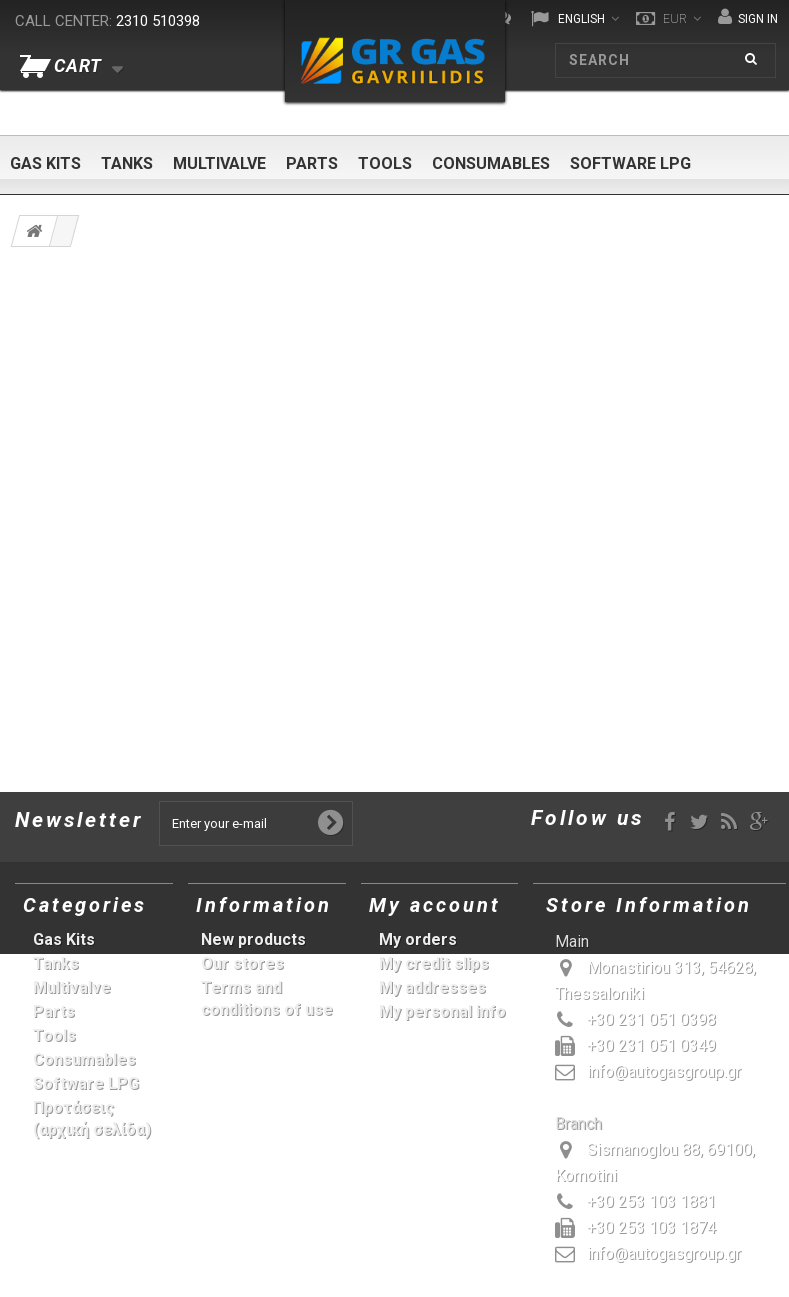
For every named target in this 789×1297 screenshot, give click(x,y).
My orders (418, 939)
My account (435, 905)
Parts (312, 163)
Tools (385, 163)
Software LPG (630, 163)
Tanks (127, 163)
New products (253, 939)
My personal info (442, 1011)
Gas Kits (45, 163)
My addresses (432, 987)
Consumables (491, 163)
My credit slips (434, 963)
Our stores (242, 963)
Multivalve (219, 163)
